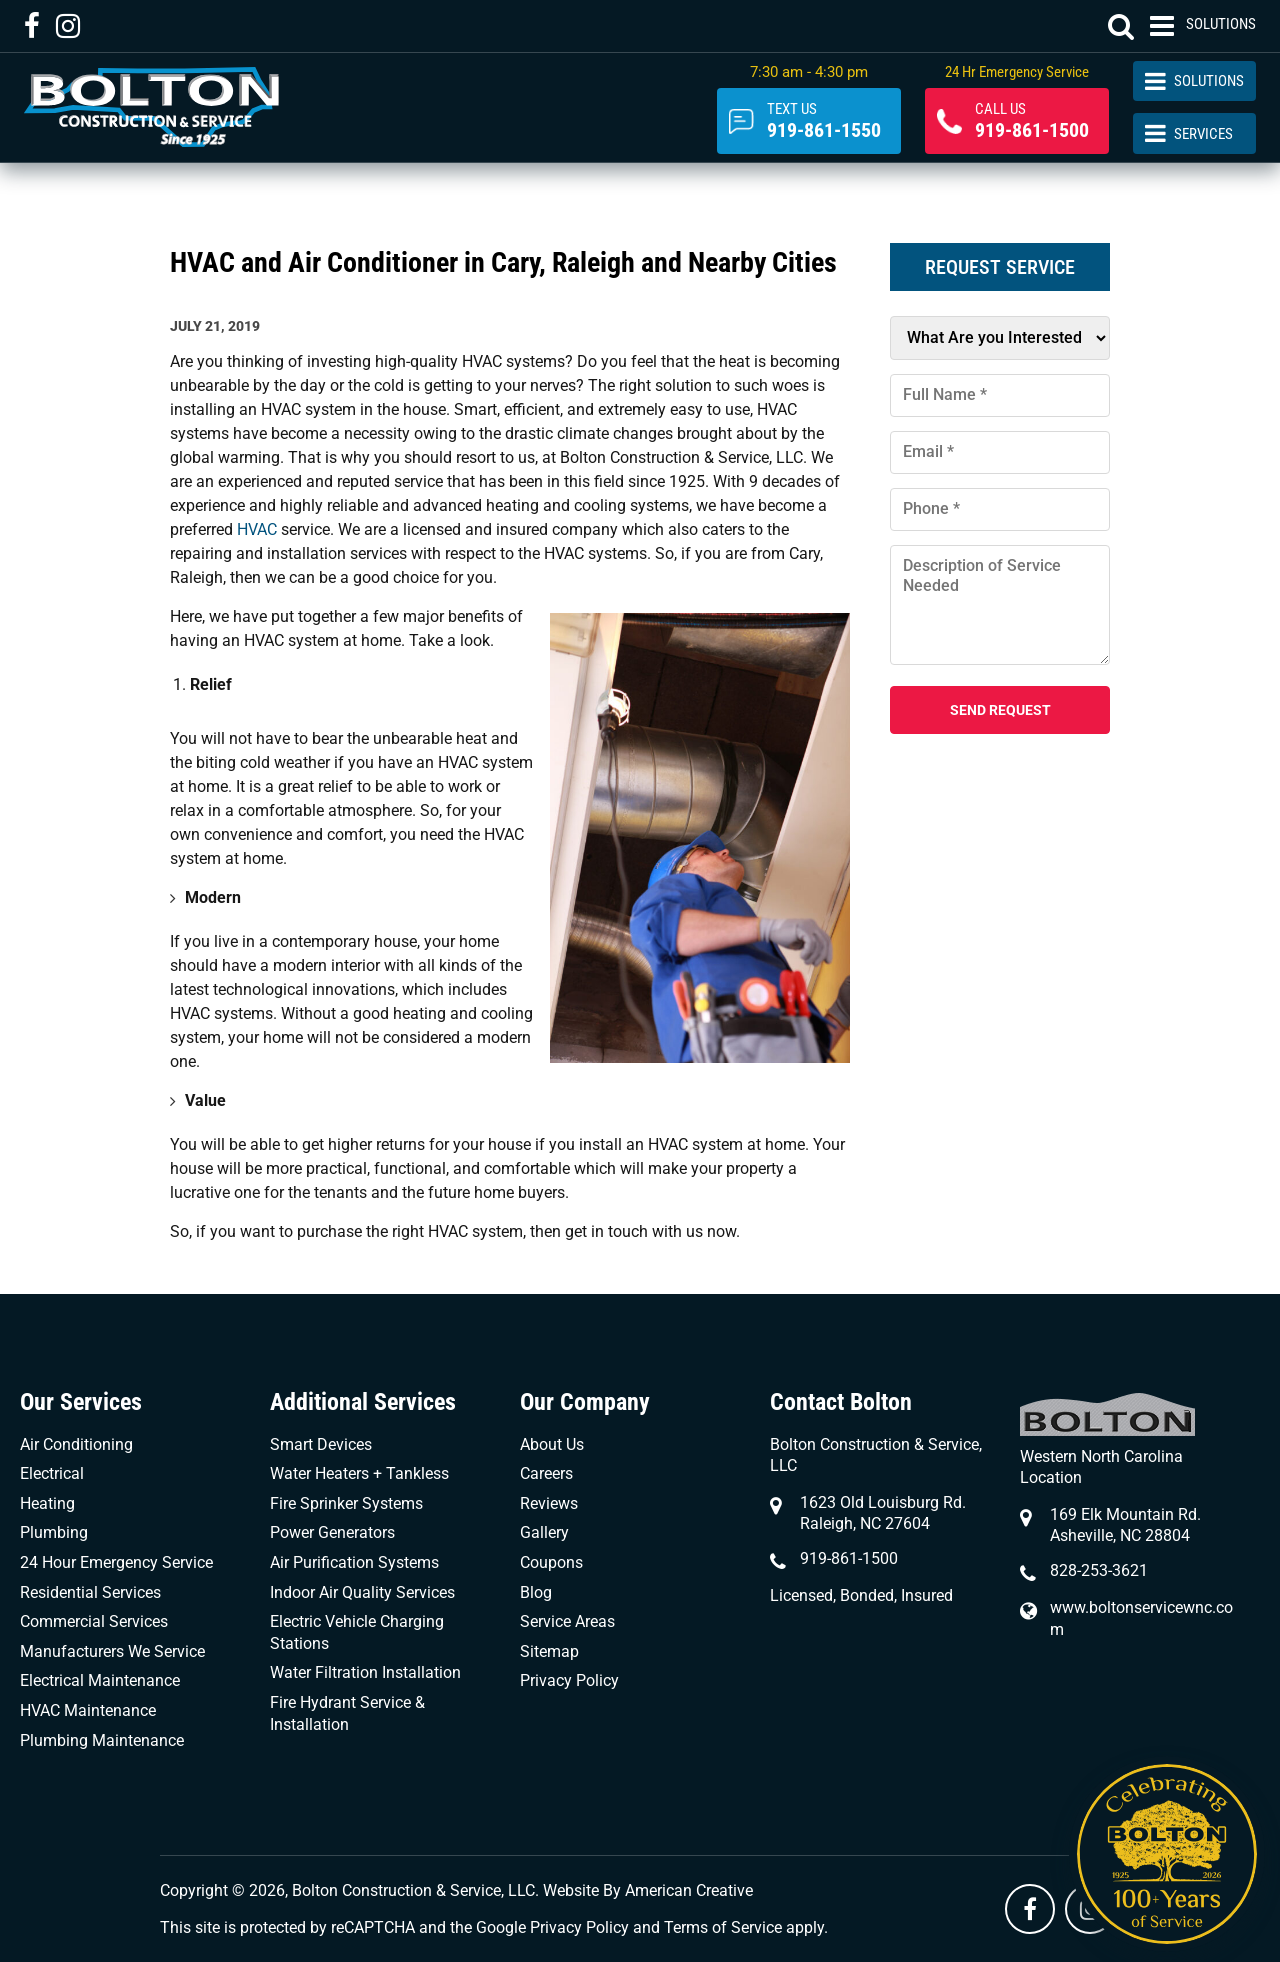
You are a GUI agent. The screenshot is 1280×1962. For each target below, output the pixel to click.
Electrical (52, 1473)
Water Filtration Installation (365, 1672)
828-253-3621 (1099, 1570)
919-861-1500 (1032, 121)
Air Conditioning (76, 1444)
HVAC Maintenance (88, 1710)
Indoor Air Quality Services (362, 1592)
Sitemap (549, 1651)
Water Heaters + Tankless (359, 1473)
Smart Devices (321, 1444)
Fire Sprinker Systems (346, 1503)
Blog (536, 1592)
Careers (546, 1473)
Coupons (551, 1562)
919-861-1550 (824, 121)
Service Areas (567, 1621)
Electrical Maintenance (100, 1680)
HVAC (259, 529)
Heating (47, 1503)
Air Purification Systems (354, 1562)
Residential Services (90, 1592)
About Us (552, 1444)
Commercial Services (94, 1621)
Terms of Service (723, 1927)
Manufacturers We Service (112, 1651)
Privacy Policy (569, 1680)
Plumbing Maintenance (102, 1740)
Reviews (549, 1503)
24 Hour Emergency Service (116, 1562)
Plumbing (54, 1532)
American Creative (689, 1890)
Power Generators (332, 1532)
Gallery (544, 1532)
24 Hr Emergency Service (1017, 72)
